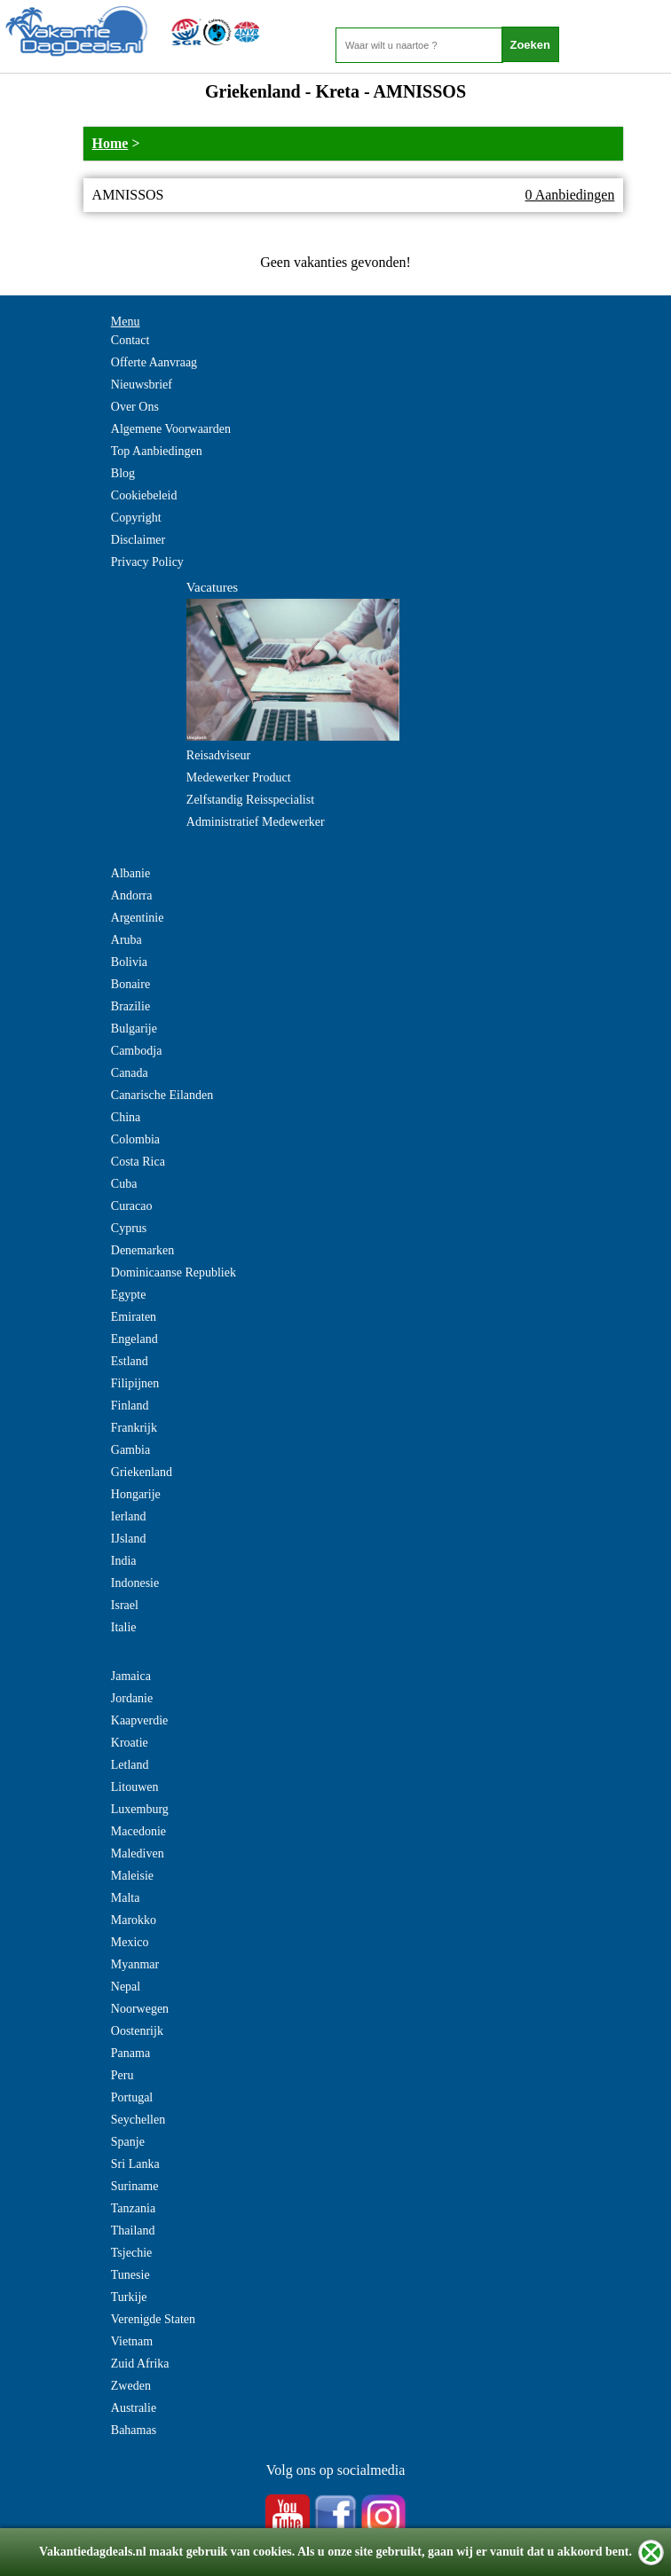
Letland (130, 1764)
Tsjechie (131, 2252)
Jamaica (131, 1676)
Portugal (132, 2097)
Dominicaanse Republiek (173, 1272)
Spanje (128, 2141)
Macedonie (138, 1831)
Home (110, 143)
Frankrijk (134, 1427)
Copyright (136, 517)
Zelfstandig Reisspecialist (250, 799)
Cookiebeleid (144, 495)
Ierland (128, 1516)
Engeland (134, 1339)
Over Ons (135, 406)
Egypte (128, 1294)
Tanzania (133, 2208)
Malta (125, 1898)
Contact (130, 340)
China (125, 1117)
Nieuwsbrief (141, 384)
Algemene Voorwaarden (171, 429)
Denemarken (143, 1250)
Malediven (137, 1853)
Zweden (131, 2385)
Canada (129, 1073)
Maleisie (132, 1875)
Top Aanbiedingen (156, 451)
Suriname (135, 2186)
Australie (133, 2408)
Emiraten (133, 1316)
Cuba (124, 1183)
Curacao (132, 1206)
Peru (122, 2075)
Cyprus (128, 1228)
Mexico (130, 1942)
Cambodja (136, 1050)
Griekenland (141, 1472)
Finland (130, 1405)
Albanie (130, 873)
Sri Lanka (135, 2164)
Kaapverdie (140, 1720)
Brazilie (130, 1006)
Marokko (133, 1920)
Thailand (133, 2230)
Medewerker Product (238, 777)
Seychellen (138, 2119)
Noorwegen (140, 2008)
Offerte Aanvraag (154, 362)
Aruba (126, 939)
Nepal (125, 1986)
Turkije (129, 2297)
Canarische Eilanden (162, 1095)
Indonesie (135, 1583)
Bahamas (133, 2430)
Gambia (130, 1450)
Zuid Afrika (140, 2363)
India (124, 1560)
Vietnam (132, 2341)
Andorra (132, 895)
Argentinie (137, 917)
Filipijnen (135, 1383)
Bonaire (130, 984)
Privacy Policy (147, 562)
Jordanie (132, 1698)
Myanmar (135, 1964)
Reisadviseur (218, 755)
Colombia (135, 1139)
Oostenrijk (137, 2031)
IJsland (128, 1538)
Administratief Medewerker (255, 822)
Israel (124, 1605)
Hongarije (136, 1494)
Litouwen (135, 1787)
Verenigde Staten (153, 2319)
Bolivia (129, 962)
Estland (129, 1361)
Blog (123, 473)
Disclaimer (138, 539)
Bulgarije (134, 1028)
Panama (130, 2053)
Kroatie (129, 1742)
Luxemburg (140, 1809)
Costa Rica (138, 1161)
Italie (124, 1627)
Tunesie (130, 2274)
